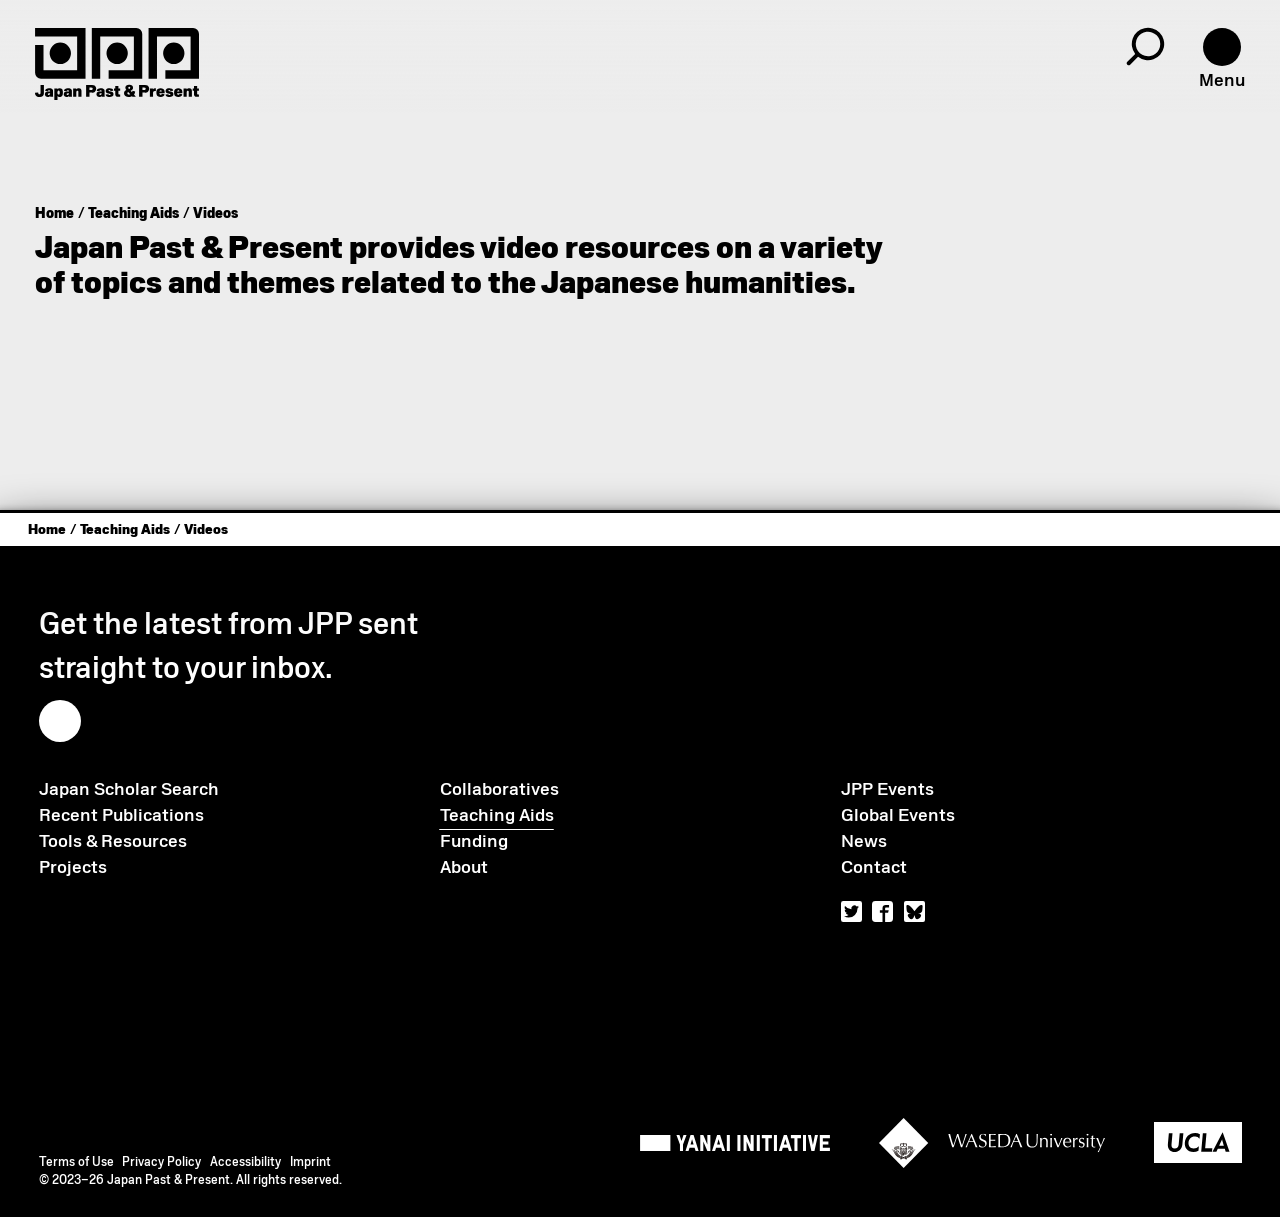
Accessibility (245, 1161)
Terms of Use (76, 1161)
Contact (874, 867)
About (464, 867)
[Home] (117, 64)
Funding (474, 841)
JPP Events (887, 789)
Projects (73, 867)
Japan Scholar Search (129, 789)
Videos (215, 213)
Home (54, 213)
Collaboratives (499, 789)
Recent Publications (121, 815)
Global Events (898, 815)
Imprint (310, 1161)
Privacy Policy (161, 1161)
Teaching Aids (133, 213)
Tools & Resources (113, 841)
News (864, 841)
